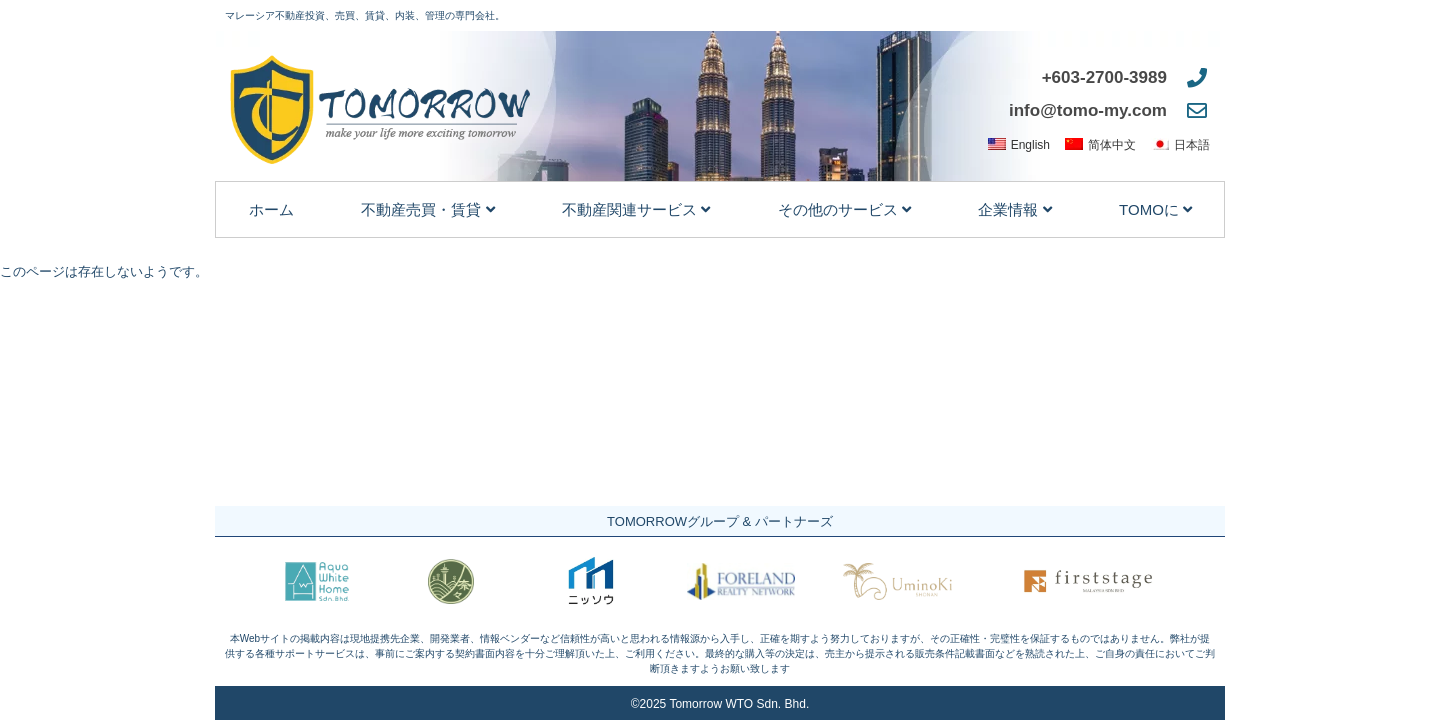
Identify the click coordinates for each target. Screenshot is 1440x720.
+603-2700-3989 (1104, 77)
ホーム (271, 209)
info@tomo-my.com (1088, 110)
